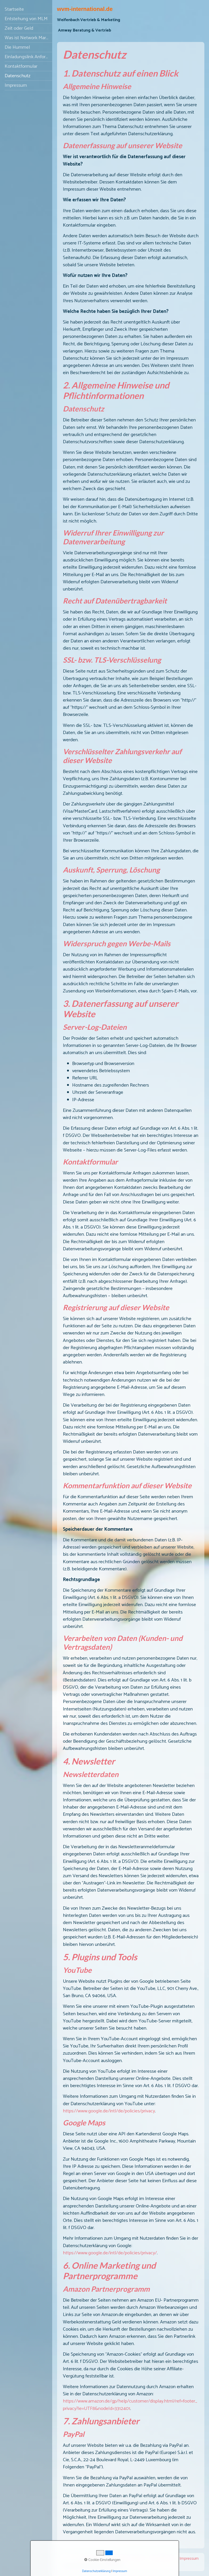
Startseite (14, 9)
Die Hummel (17, 47)
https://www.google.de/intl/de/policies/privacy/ (110, 2253)
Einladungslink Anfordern (28, 57)
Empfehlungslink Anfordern (122, 2558)
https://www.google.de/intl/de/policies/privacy (109, 2111)
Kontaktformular (21, 66)
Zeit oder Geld (19, 28)
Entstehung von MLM (26, 19)
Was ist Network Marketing (28, 38)
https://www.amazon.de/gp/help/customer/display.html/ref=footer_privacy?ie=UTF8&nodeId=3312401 (130, 2404)
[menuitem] (26, 9)
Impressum (16, 85)
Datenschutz (17, 76)
